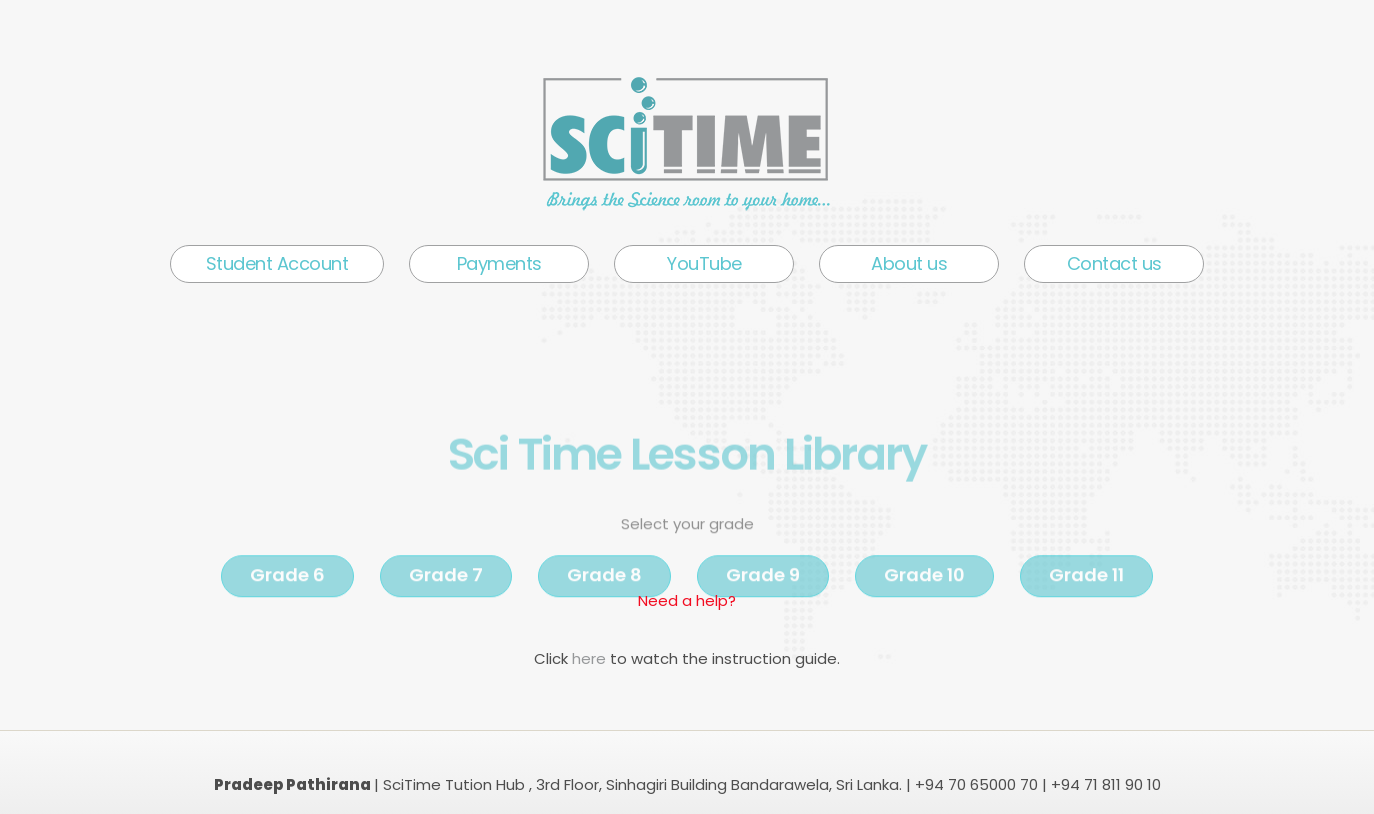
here (591, 658)
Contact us (1114, 263)
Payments (499, 263)
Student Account (277, 263)
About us (909, 263)
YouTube (704, 263)
